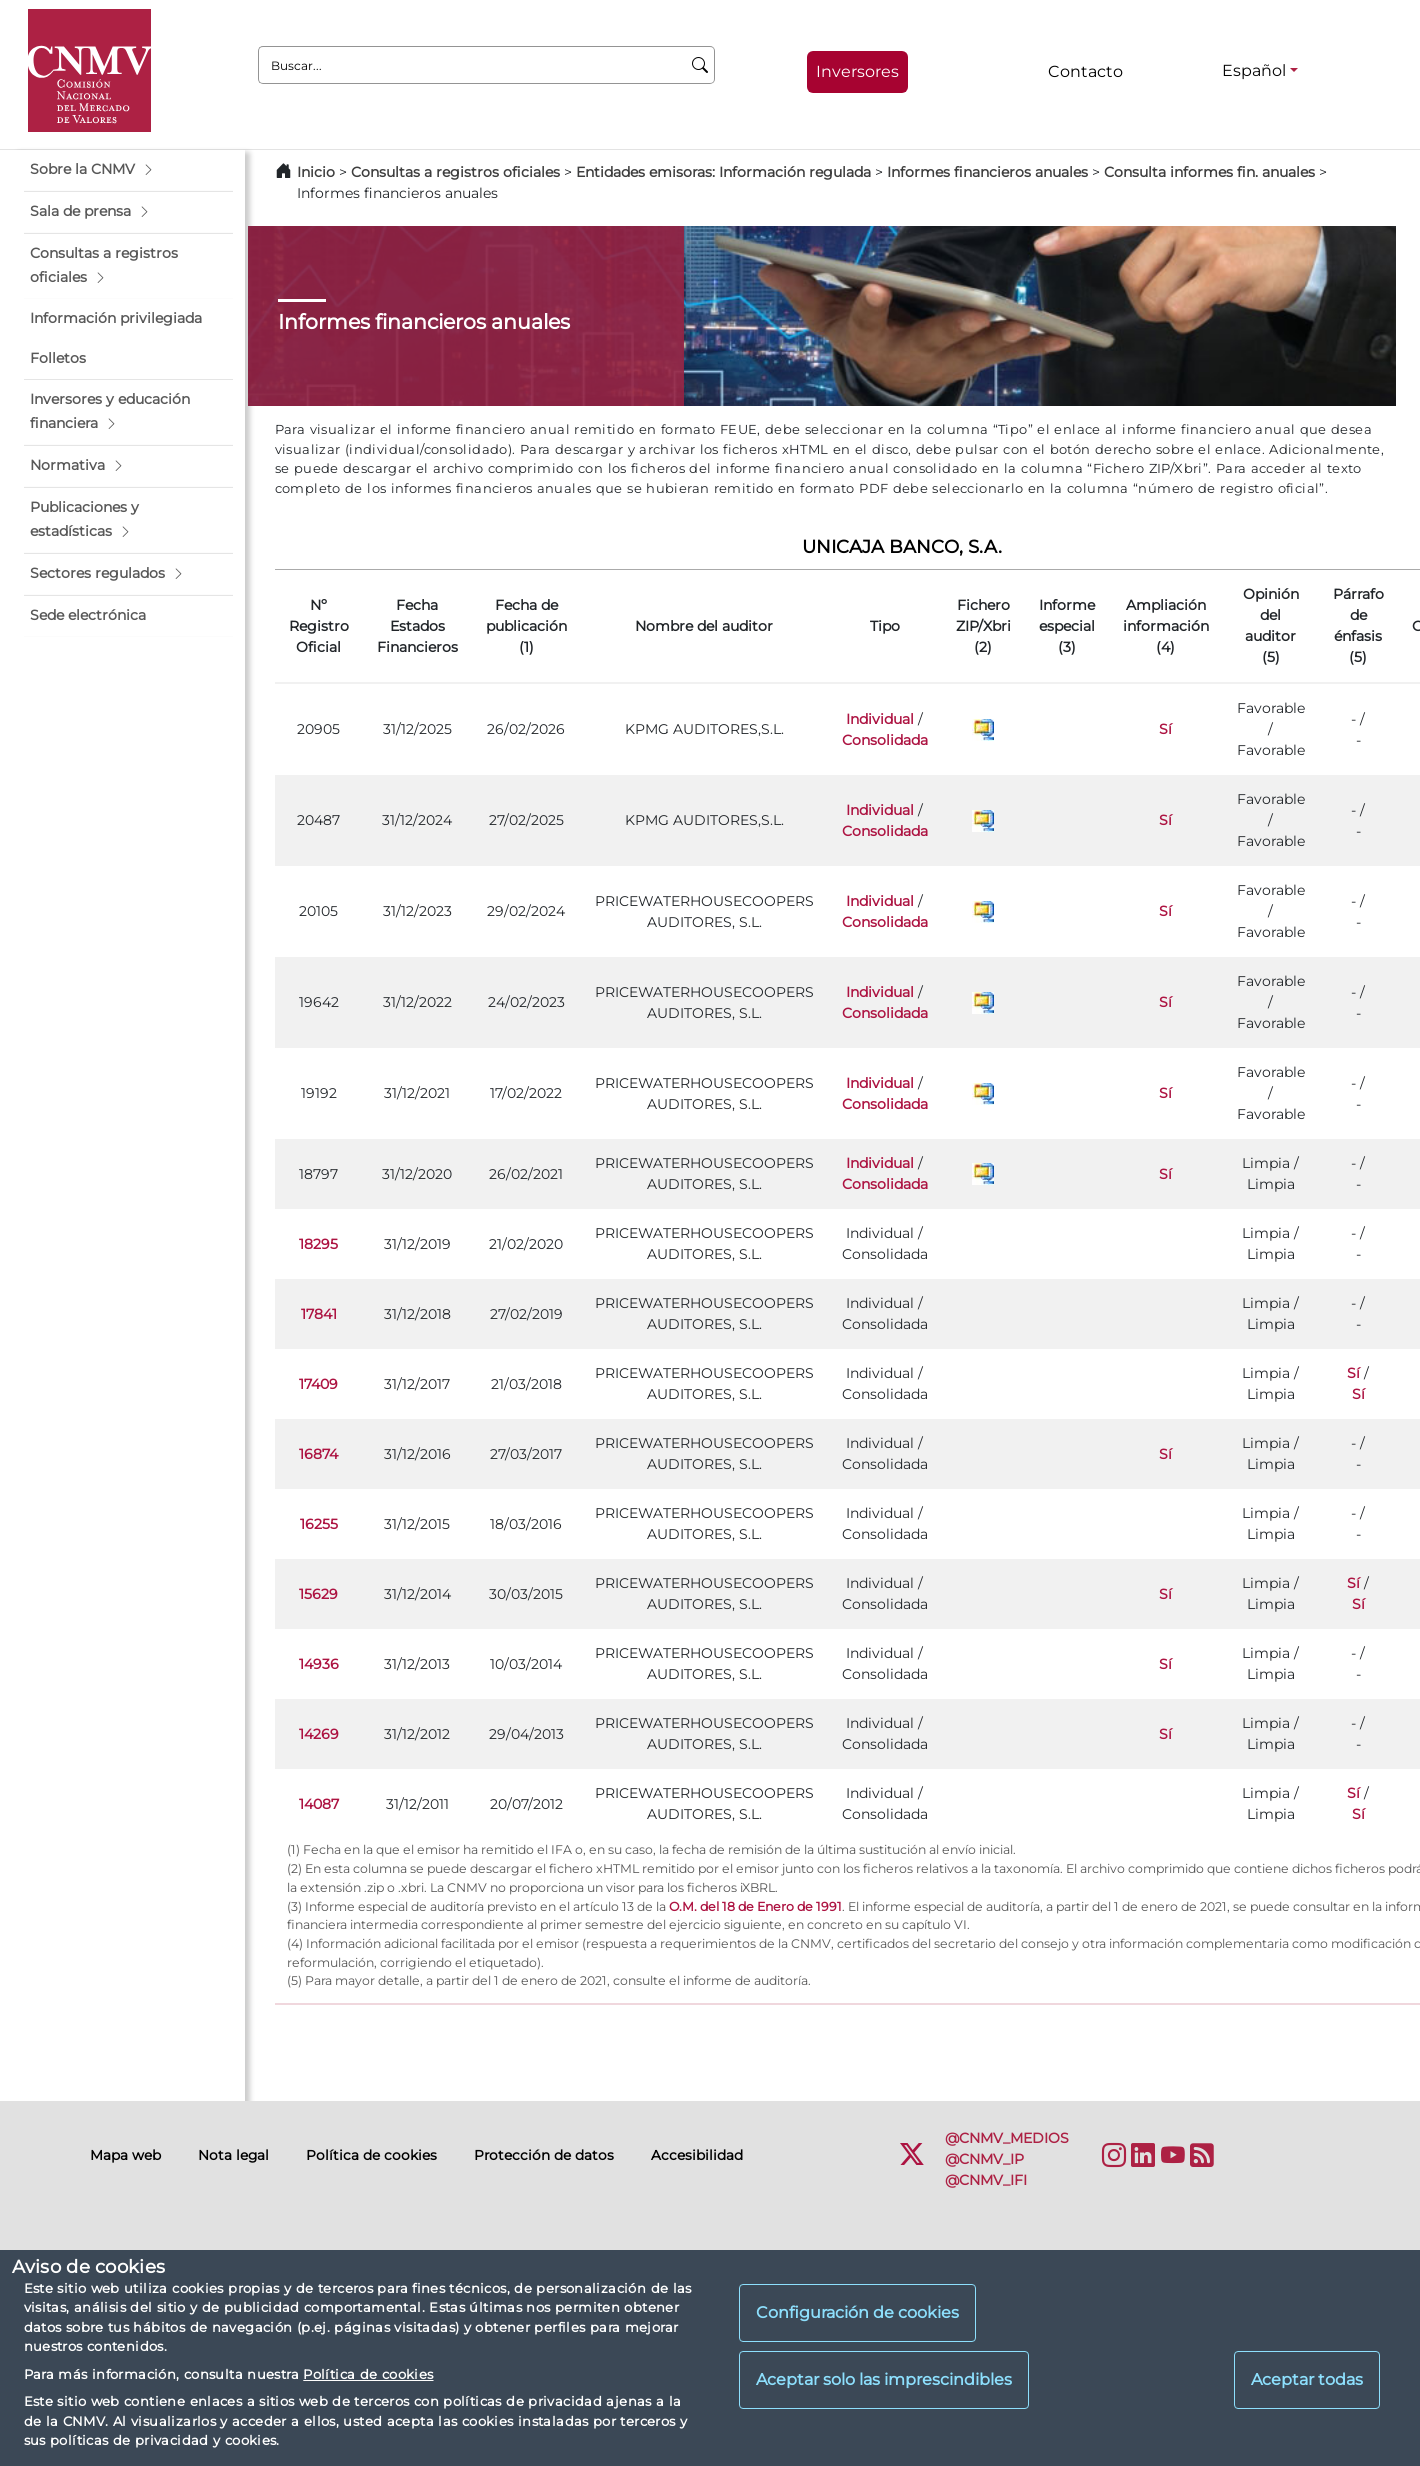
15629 (318, 1594)
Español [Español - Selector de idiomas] (1254, 70)
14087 (319, 1804)
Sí (1165, 729)
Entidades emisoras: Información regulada (723, 172)
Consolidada (885, 740)
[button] (128, 170)
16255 (319, 1524)
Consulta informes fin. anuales (1209, 172)
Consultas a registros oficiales (455, 172)
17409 (318, 1384)
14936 (319, 1664)
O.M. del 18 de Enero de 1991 (755, 1906)
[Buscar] (700, 65)
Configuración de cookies (857, 2312)
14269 (319, 1734)
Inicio (316, 172)
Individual (880, 719)
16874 (318, 1454)
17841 (319, 1314)
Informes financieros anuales (987, 172)
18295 (318, 1244)
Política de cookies (368, 2374)
